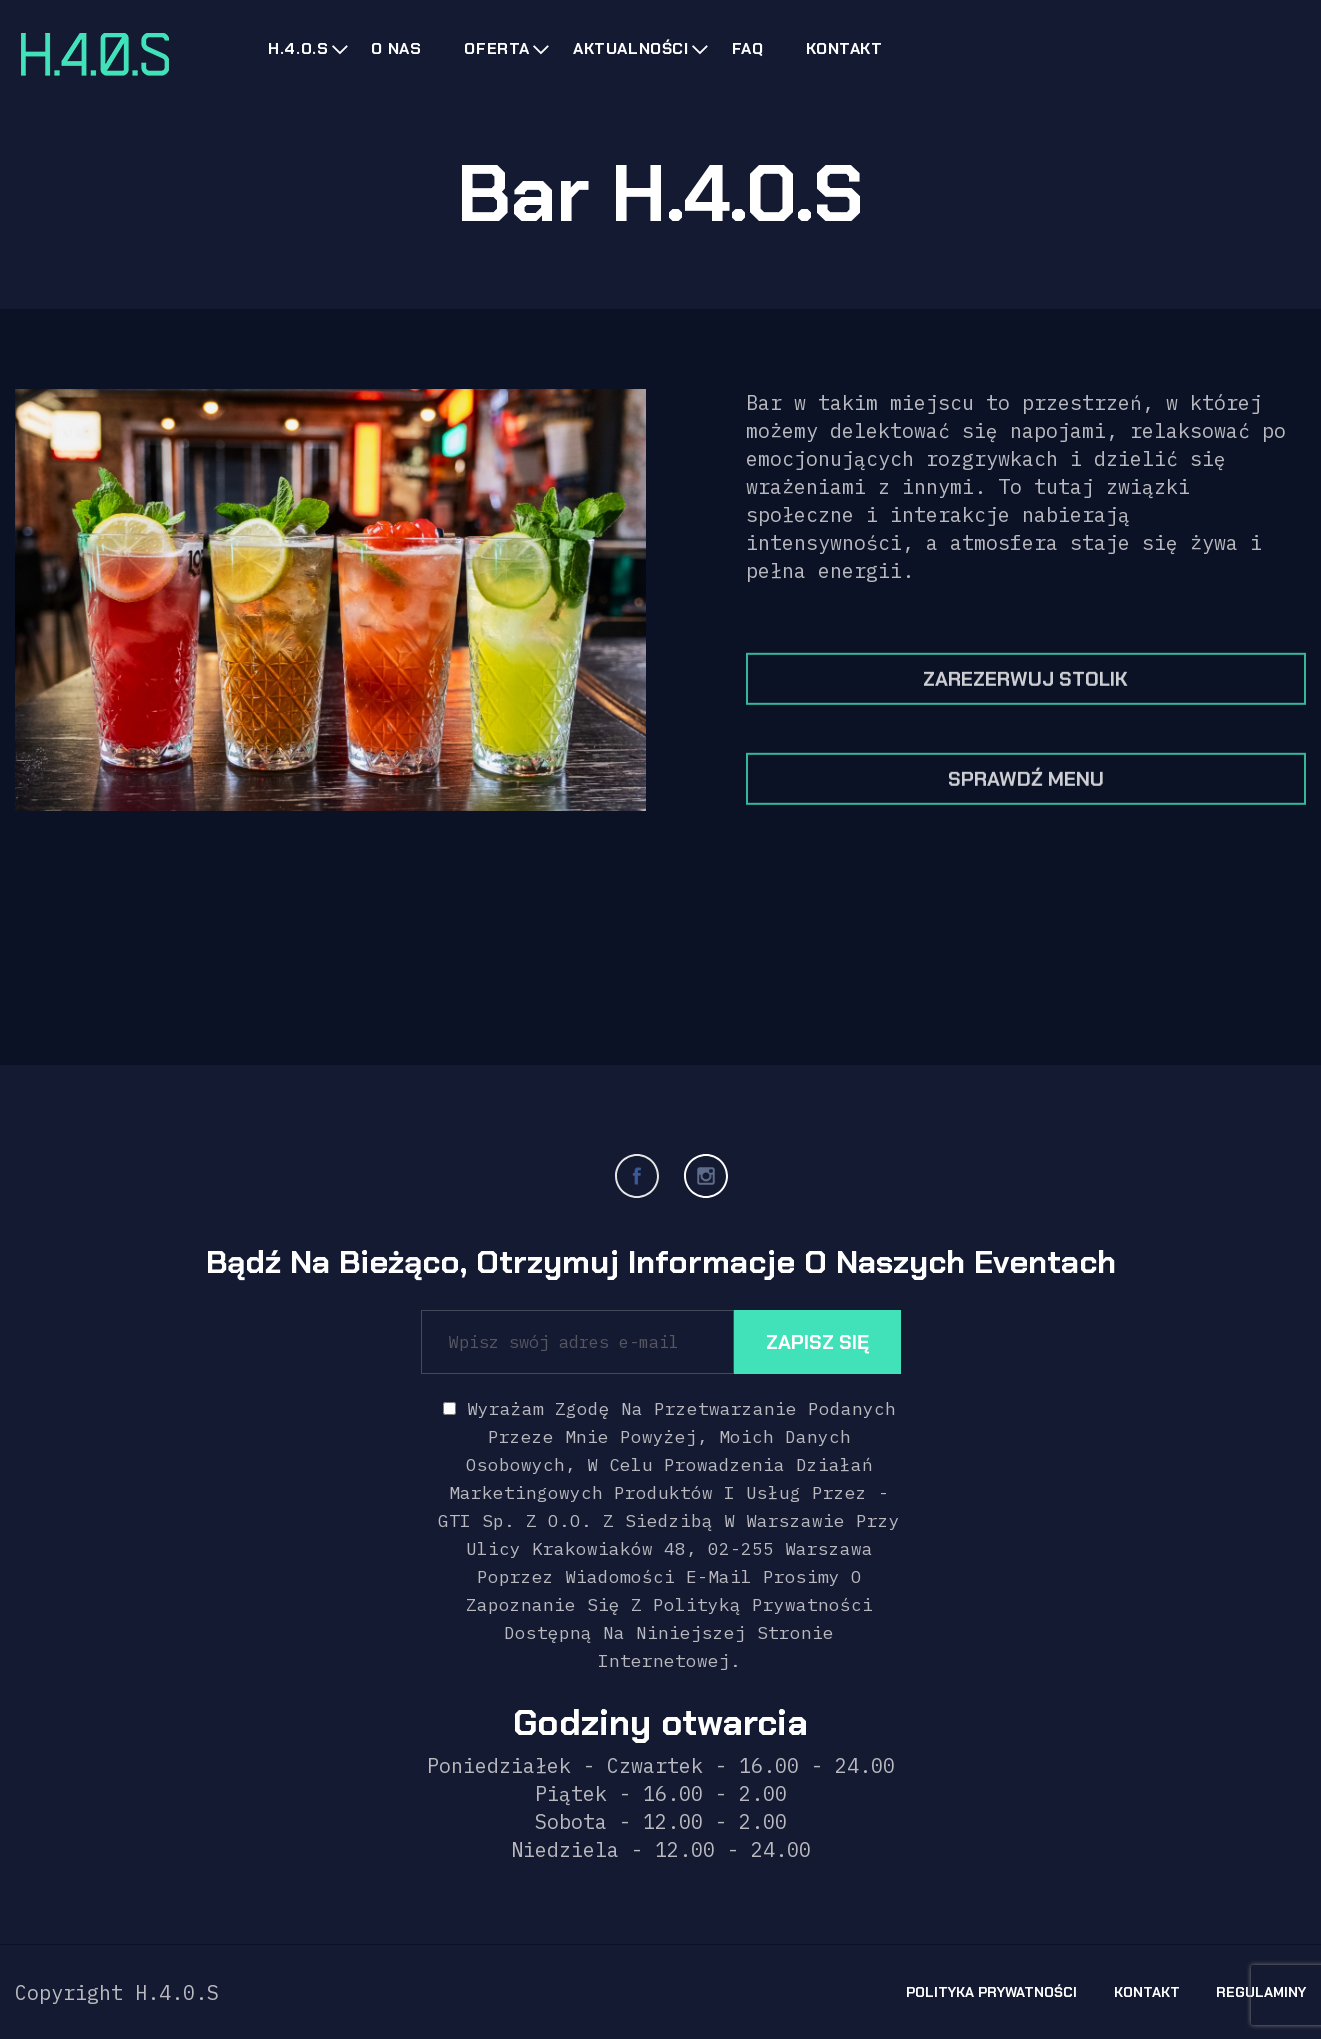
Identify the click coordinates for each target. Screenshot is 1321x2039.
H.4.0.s (298, 48)
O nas (396, 48)
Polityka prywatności (991, 1992)
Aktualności (631, 48)
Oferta (497, 48)
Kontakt (844, 48)
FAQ (748, 48)
